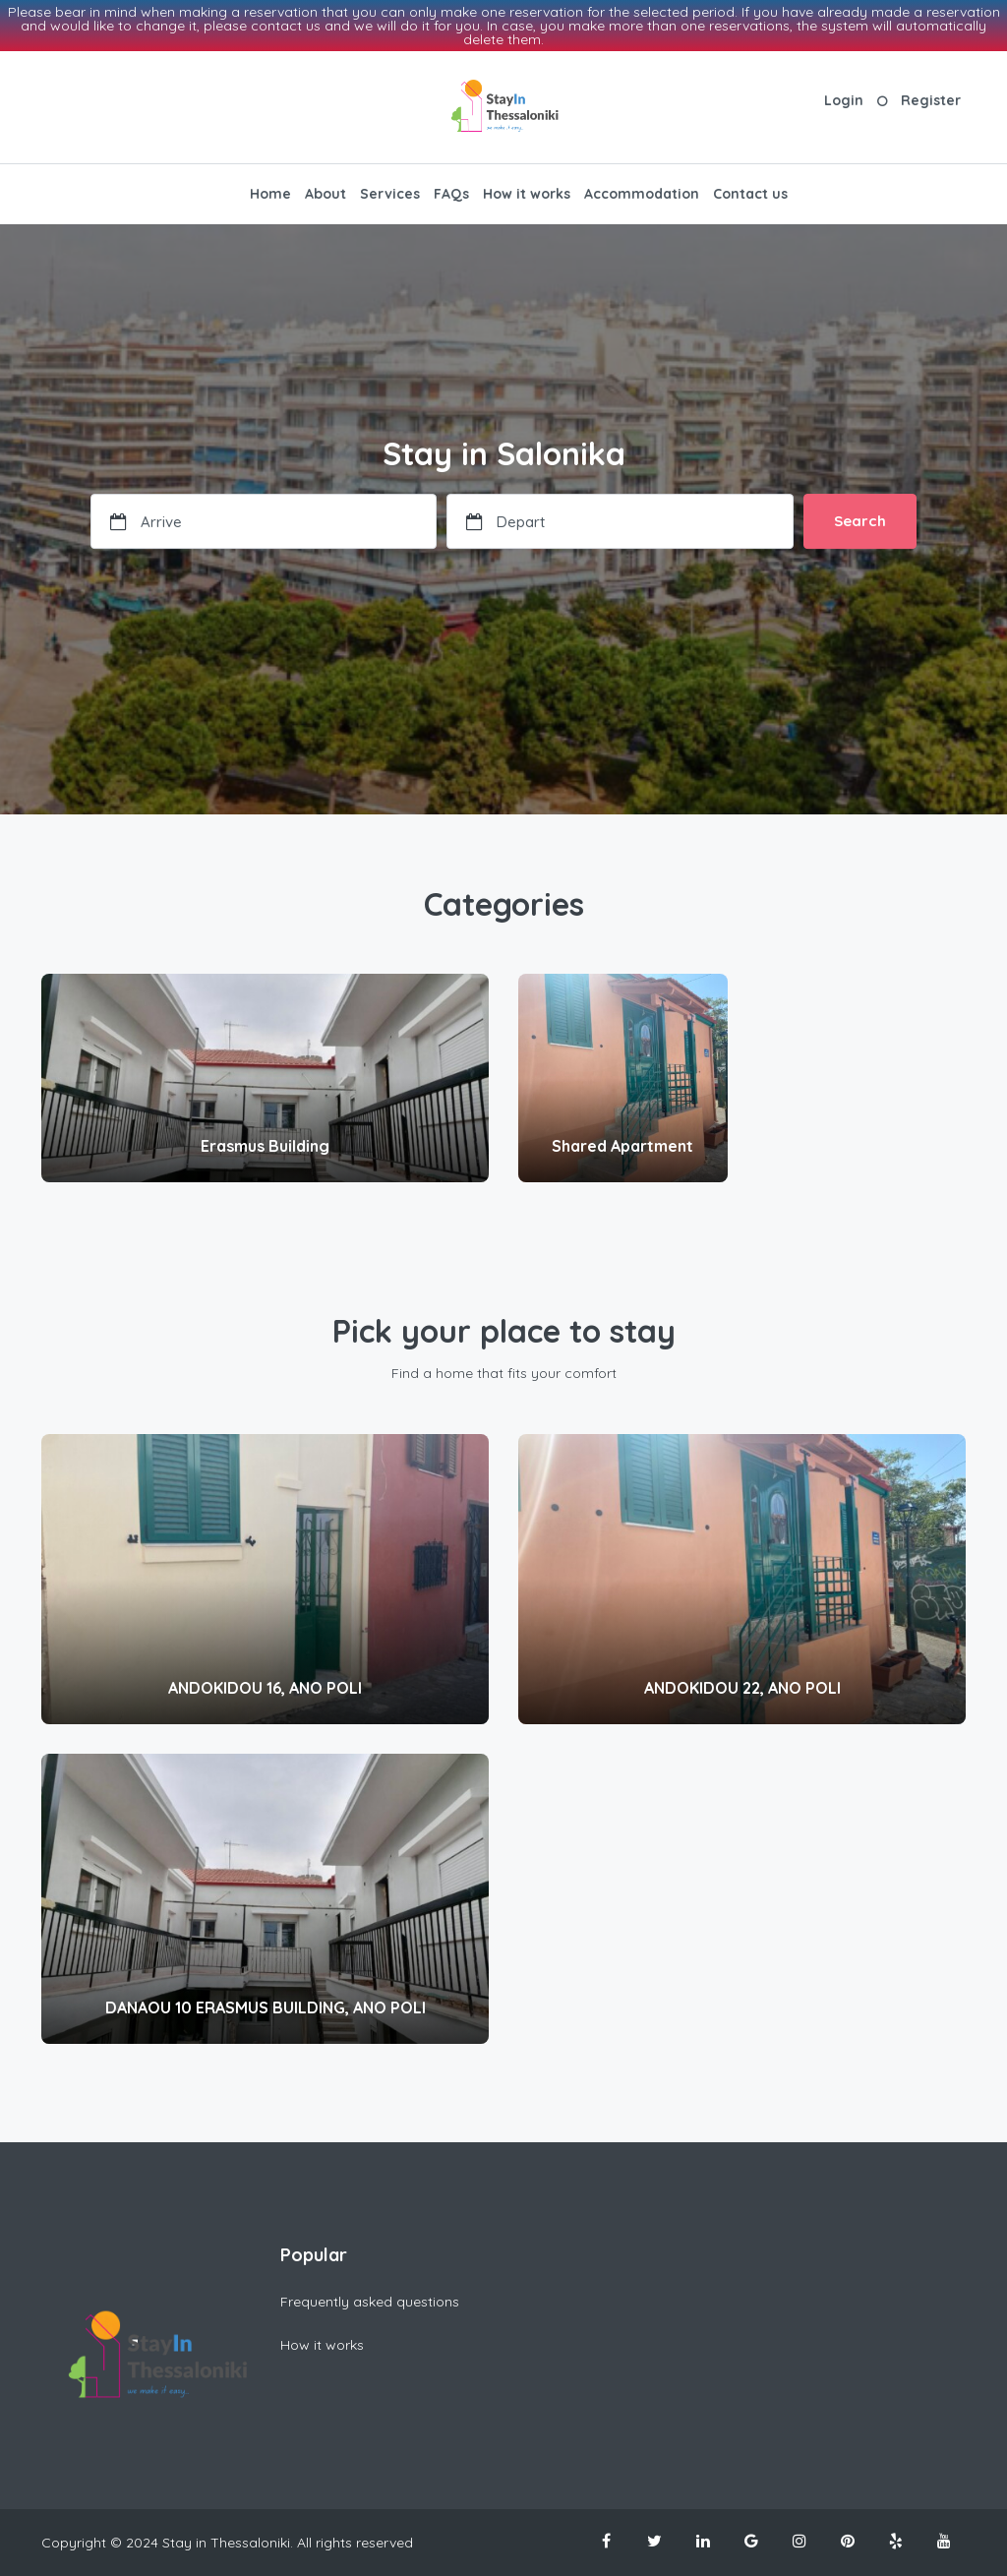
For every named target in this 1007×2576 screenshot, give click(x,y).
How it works (526, 194)
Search (860, 520)
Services (390, 194)
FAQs (451, 194)
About (325, 194)
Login (843, 100)
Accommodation (641, 194)
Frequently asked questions (369, 2301)
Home (270, 194)
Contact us (750, 194)
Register (931, 100)
